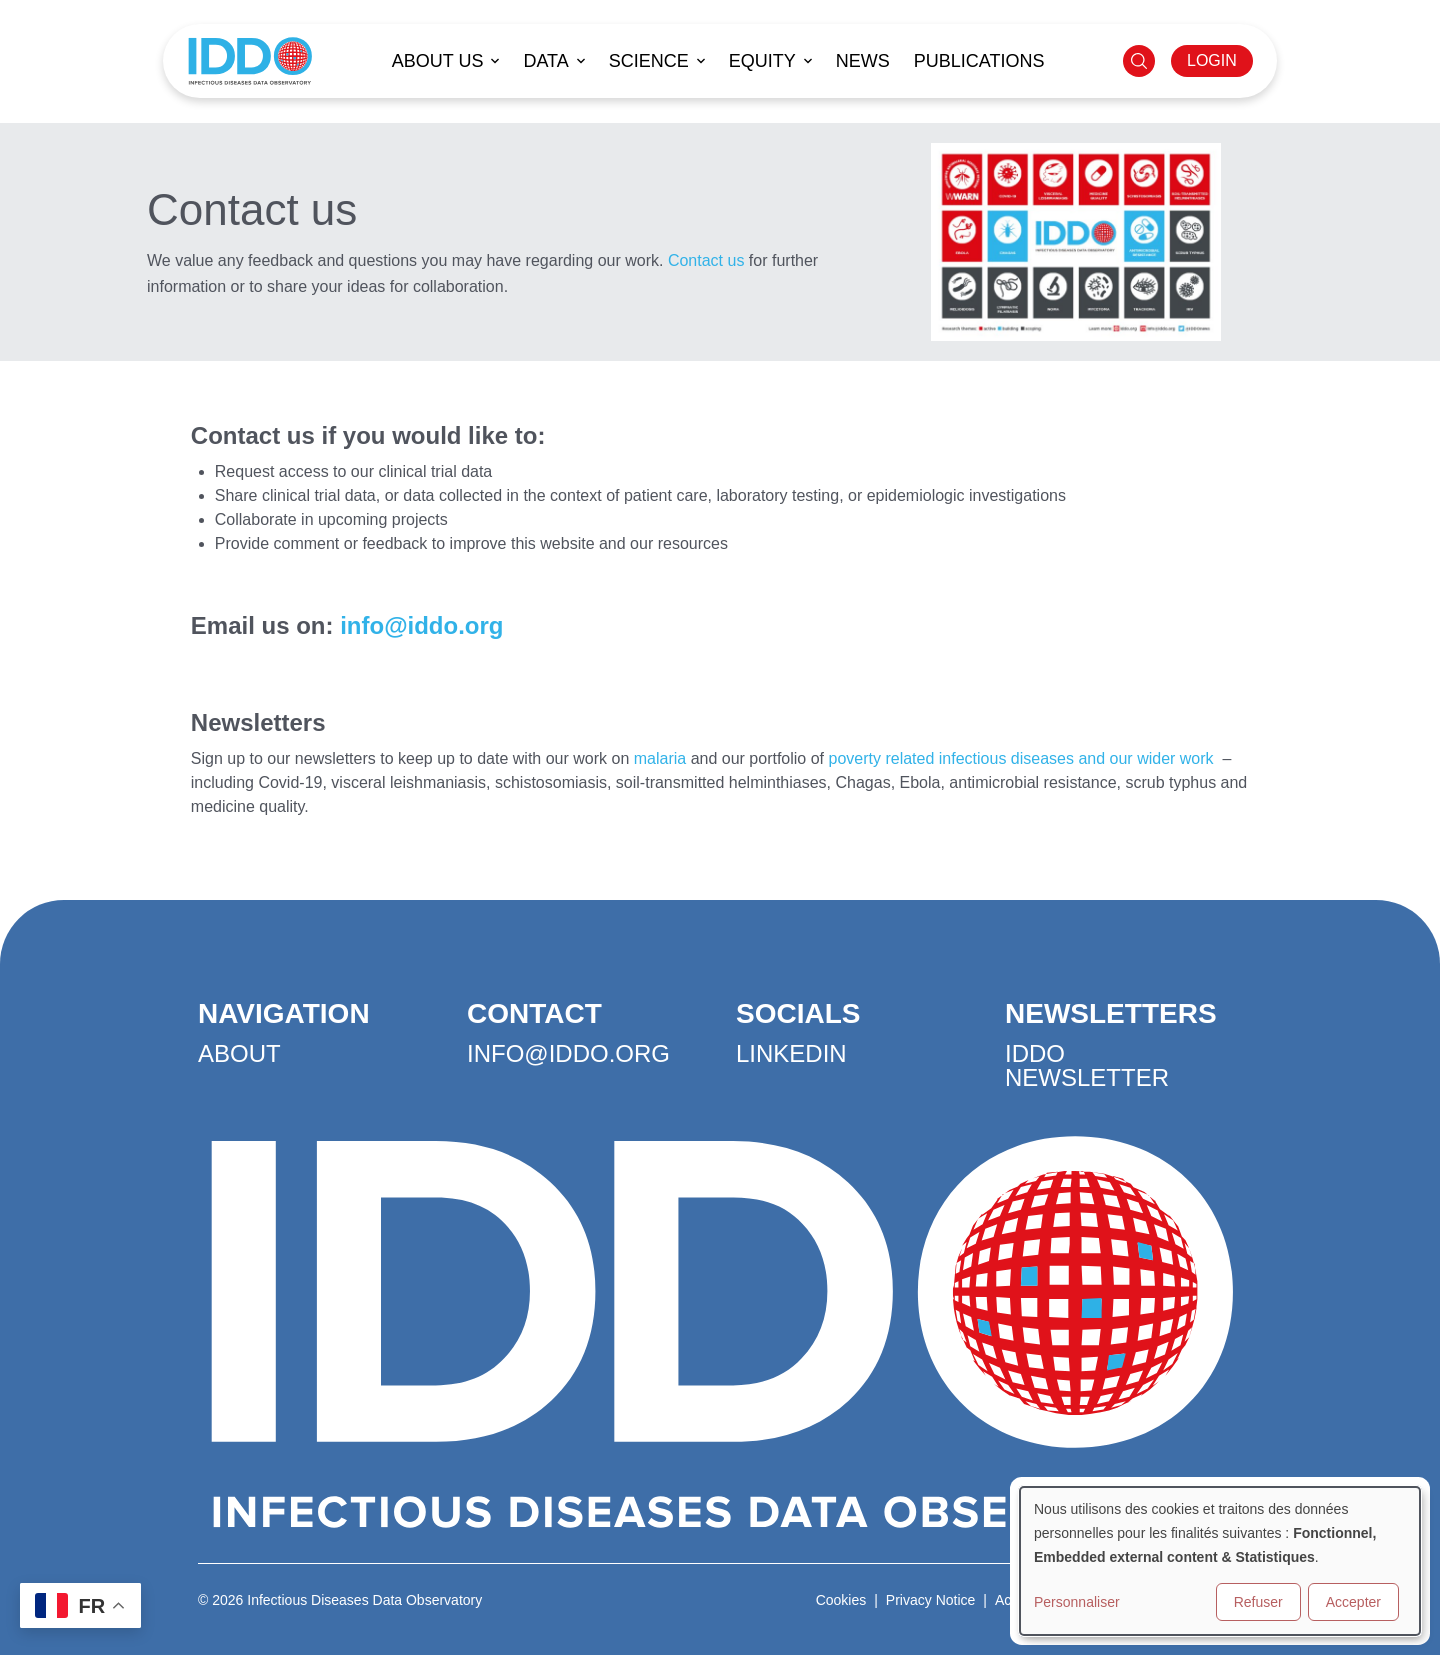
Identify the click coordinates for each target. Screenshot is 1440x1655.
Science (649, 61)
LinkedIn (791, 1053)
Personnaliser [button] (1077, 1602)
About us (438, 61)
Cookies (841, 1600)
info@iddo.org (421, 625)
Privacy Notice (930, 1600)
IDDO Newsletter (1087, 1065)
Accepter (1353, 1602)
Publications (979, 61)
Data (545, 61)
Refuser (1258, 1602)
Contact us (706, 260)
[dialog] (1220, 1561)
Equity (762, 61)
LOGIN (1212, 60)
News (863, 61)
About (239, 1053)
